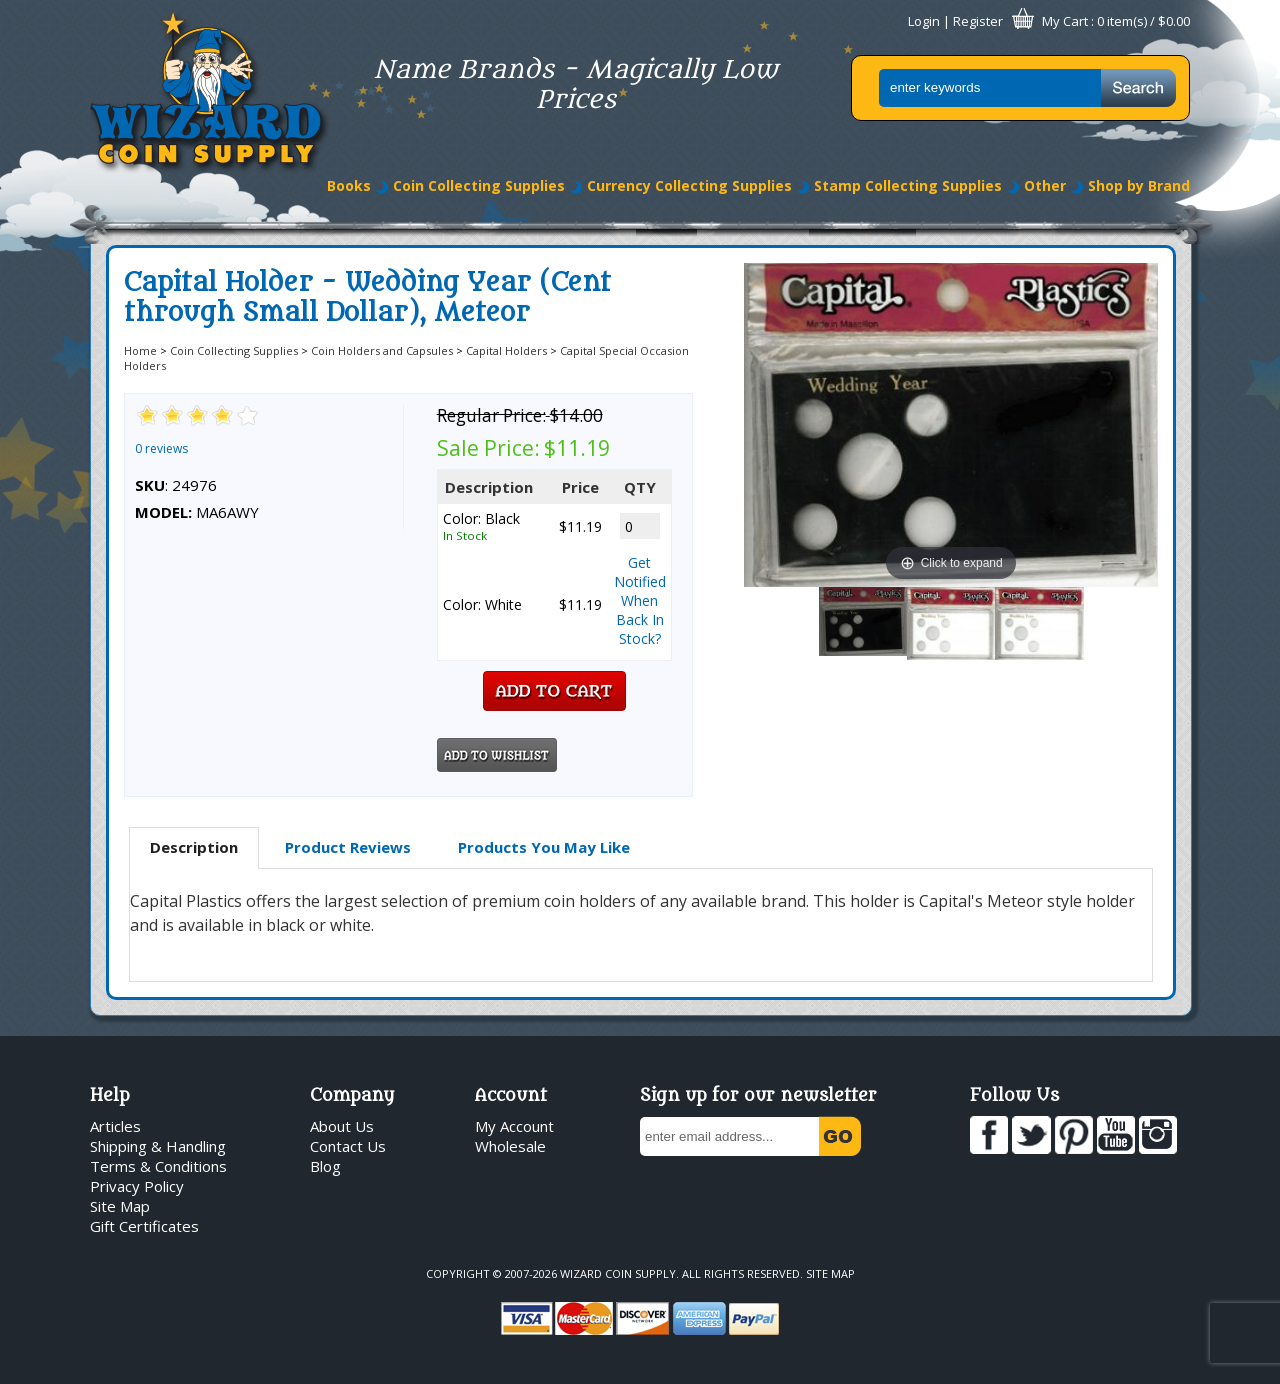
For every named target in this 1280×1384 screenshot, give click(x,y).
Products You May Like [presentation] (544, 847)
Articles (115, 1126)
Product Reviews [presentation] (348, 847)
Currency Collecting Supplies (689, 185)
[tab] (194, 848)
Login (924, 21)
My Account (514, 1126)
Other (1045, 185)
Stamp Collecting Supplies (908, 185)
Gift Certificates (144, 1226)
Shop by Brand (1139, 185)
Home (140, 350)
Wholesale (510, 1146)
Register (978, 21)
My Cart (1065, 21)
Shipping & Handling (158, 1146)
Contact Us (348, 1146)
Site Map (120, 1206)
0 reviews (161, 448)
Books (349, 185)
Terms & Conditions (158, 1166)
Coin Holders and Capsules (382, 350)
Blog (325, 1166)
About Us (342, 1126)
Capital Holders (506, 350)
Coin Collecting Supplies (479, 185)
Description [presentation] (194, 847)
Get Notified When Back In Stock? (640, 600)
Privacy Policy (137, 1186)
